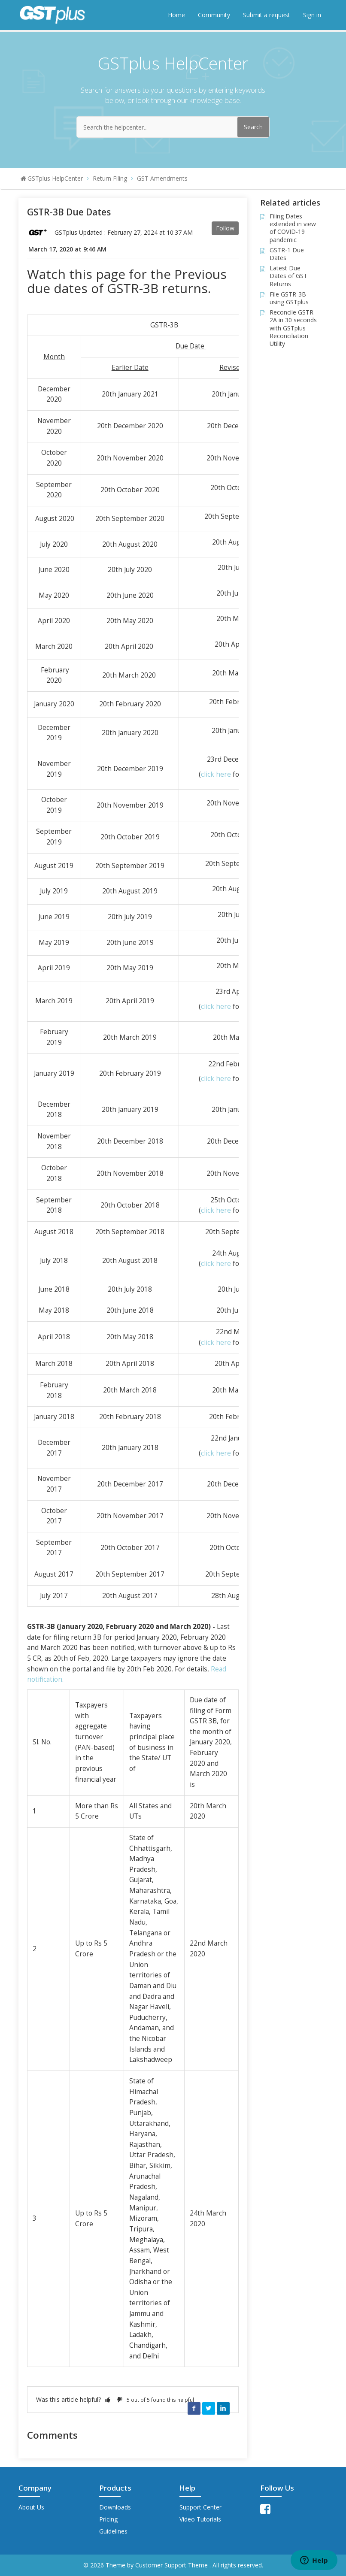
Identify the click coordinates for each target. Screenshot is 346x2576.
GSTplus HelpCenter (55, 178)
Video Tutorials (200, 2519)
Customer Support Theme (172, 2565)
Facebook (194, 2408)
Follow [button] (225, 228)
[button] (108, 2399)
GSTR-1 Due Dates (287, 254)
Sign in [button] (312, 15)
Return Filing (110, 178)
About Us (31, 2507)
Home (176, 15)
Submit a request (266, 15)
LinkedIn (223, 2408)
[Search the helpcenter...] (173, 127)
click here (216, 774)
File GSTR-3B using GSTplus (289, 298)
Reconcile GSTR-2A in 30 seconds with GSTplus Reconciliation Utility (293, 328)
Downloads (115, 2507)
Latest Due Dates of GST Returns (288, 276)
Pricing (108, 2519)
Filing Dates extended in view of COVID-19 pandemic (293, 228)
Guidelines (113, 2531)
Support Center (200, 2507)
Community (214, 15)
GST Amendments (162, 178)
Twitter (208, 2408)
